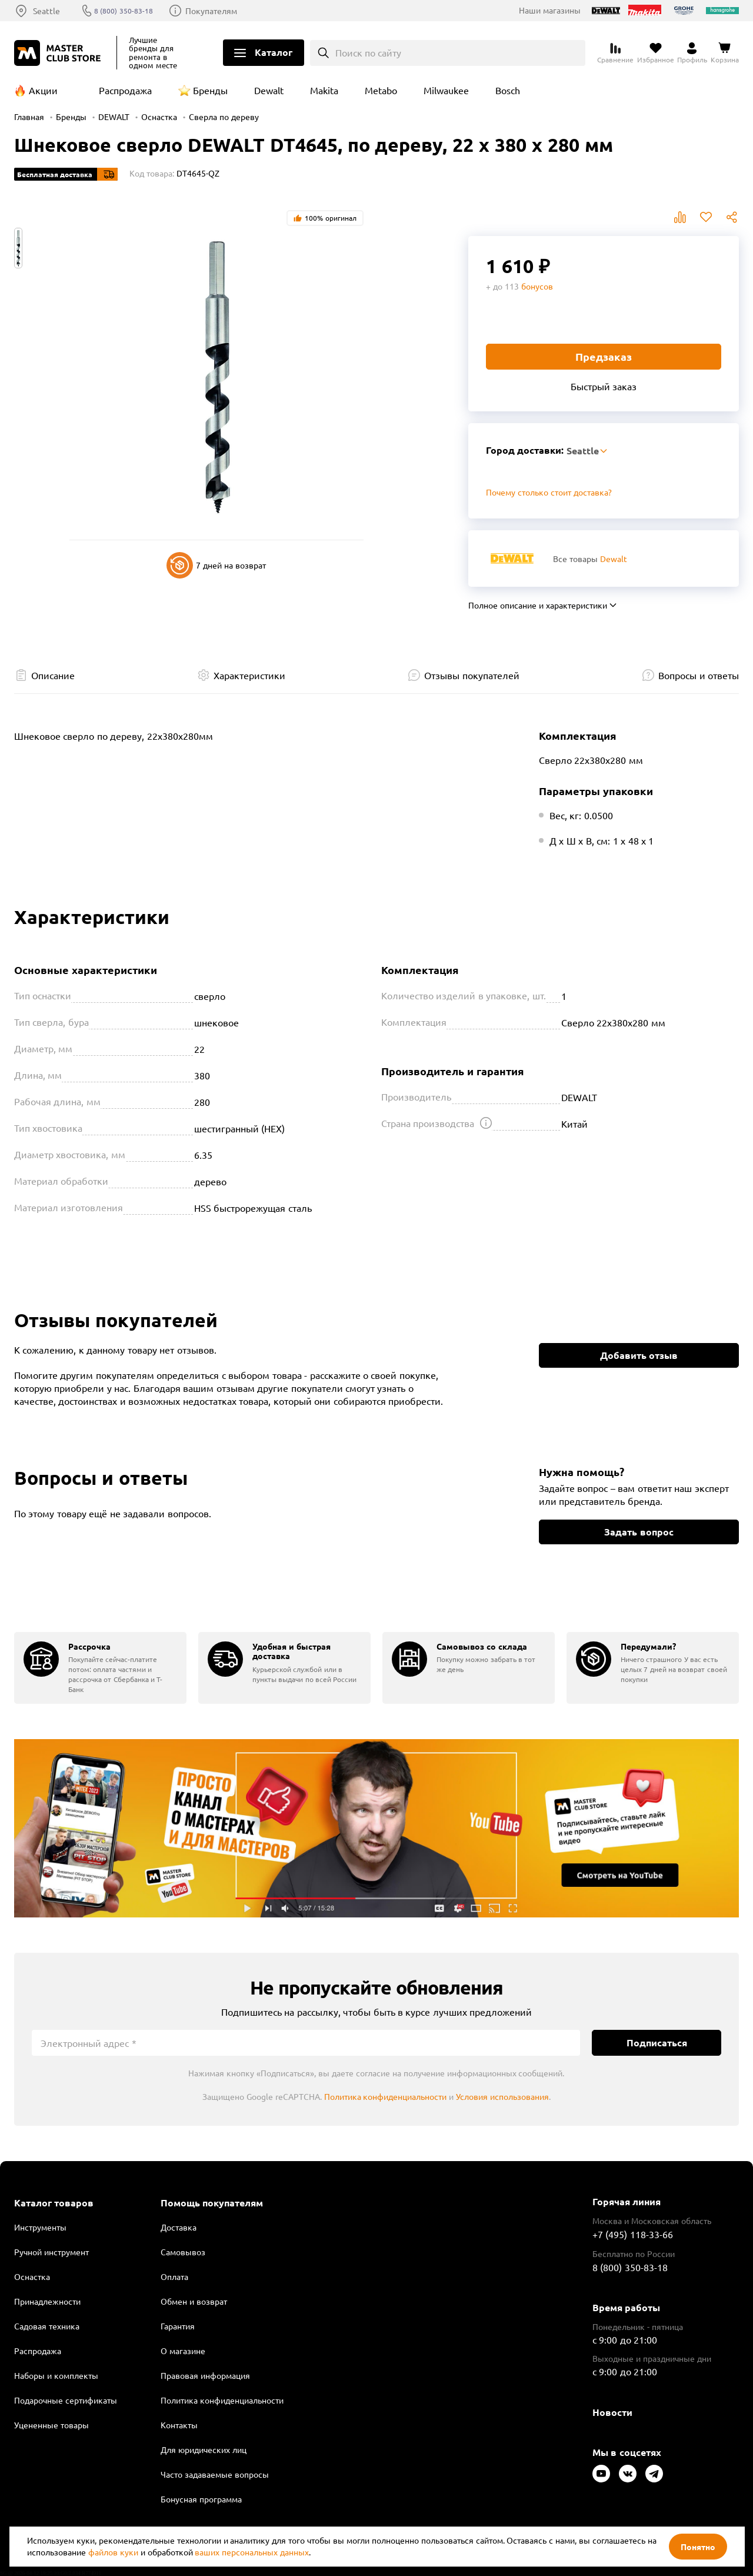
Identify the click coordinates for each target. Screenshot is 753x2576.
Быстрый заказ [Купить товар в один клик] (604, 386)
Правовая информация (205, 2375)
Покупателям (222, 10)
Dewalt (269, 90)
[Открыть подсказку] (486, 1123)
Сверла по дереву (224, 116)
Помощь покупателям (212, 2203)
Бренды (210, 90)
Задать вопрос (638, 1531)
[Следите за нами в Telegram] (654, 2473)
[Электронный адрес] (306, 2043)
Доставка (178, 2227)
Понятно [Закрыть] (698, 2546)
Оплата (174, 2276)
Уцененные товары (51, 2424)
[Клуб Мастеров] (59, 53)
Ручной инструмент (51, 2251)
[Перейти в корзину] (725, 53)
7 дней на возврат (216, 565)
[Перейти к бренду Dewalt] (512, 558)
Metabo (381, 90)
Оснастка (159, 116)
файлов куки (113, 2552)
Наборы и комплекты (56, 2375)
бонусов (537, 286)
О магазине (183, 2350)
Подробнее (376, 1828)
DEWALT (113, 116)
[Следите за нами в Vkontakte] (628, 2473)
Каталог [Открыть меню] (273, 52)
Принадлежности (47, 2301)
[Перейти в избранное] (655, 53)
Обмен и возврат (194, 2301)
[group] (100, 1668)
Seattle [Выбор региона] (46, 10)
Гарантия (178, 2326)
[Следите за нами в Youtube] (601, 2473)
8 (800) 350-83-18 (130, 10)
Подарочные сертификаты (65, 2400)
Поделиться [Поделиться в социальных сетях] (732, 217)
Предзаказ (603, 356)
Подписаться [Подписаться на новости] (657, 2042)
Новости (612, 2412)
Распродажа (125, 90)
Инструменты (40, 2227)
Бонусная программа (201, 2499)
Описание (53, 675)
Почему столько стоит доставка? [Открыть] (549, 492)
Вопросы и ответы (698, 675)
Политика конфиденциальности (385, 2096)
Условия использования (502, 2096)
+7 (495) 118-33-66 (632, 2234)
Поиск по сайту (368, 52)
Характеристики (249, 675)
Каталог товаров (54, 2203)
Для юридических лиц (203, 2449)
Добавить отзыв (639, 1355)
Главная (29, 116)
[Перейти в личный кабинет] (692, 53)
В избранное (706, 217)
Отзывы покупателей (471, 675)
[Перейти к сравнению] (615, 53)
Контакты (179, 2424)
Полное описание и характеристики (537, 605)
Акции (43, 90)
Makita (324, 90)
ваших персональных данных (252, 2552)
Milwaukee (446, 90)
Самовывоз (183, 2251)
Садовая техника (46, 2326)
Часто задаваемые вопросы (215, 2474)
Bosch (507, 90)
